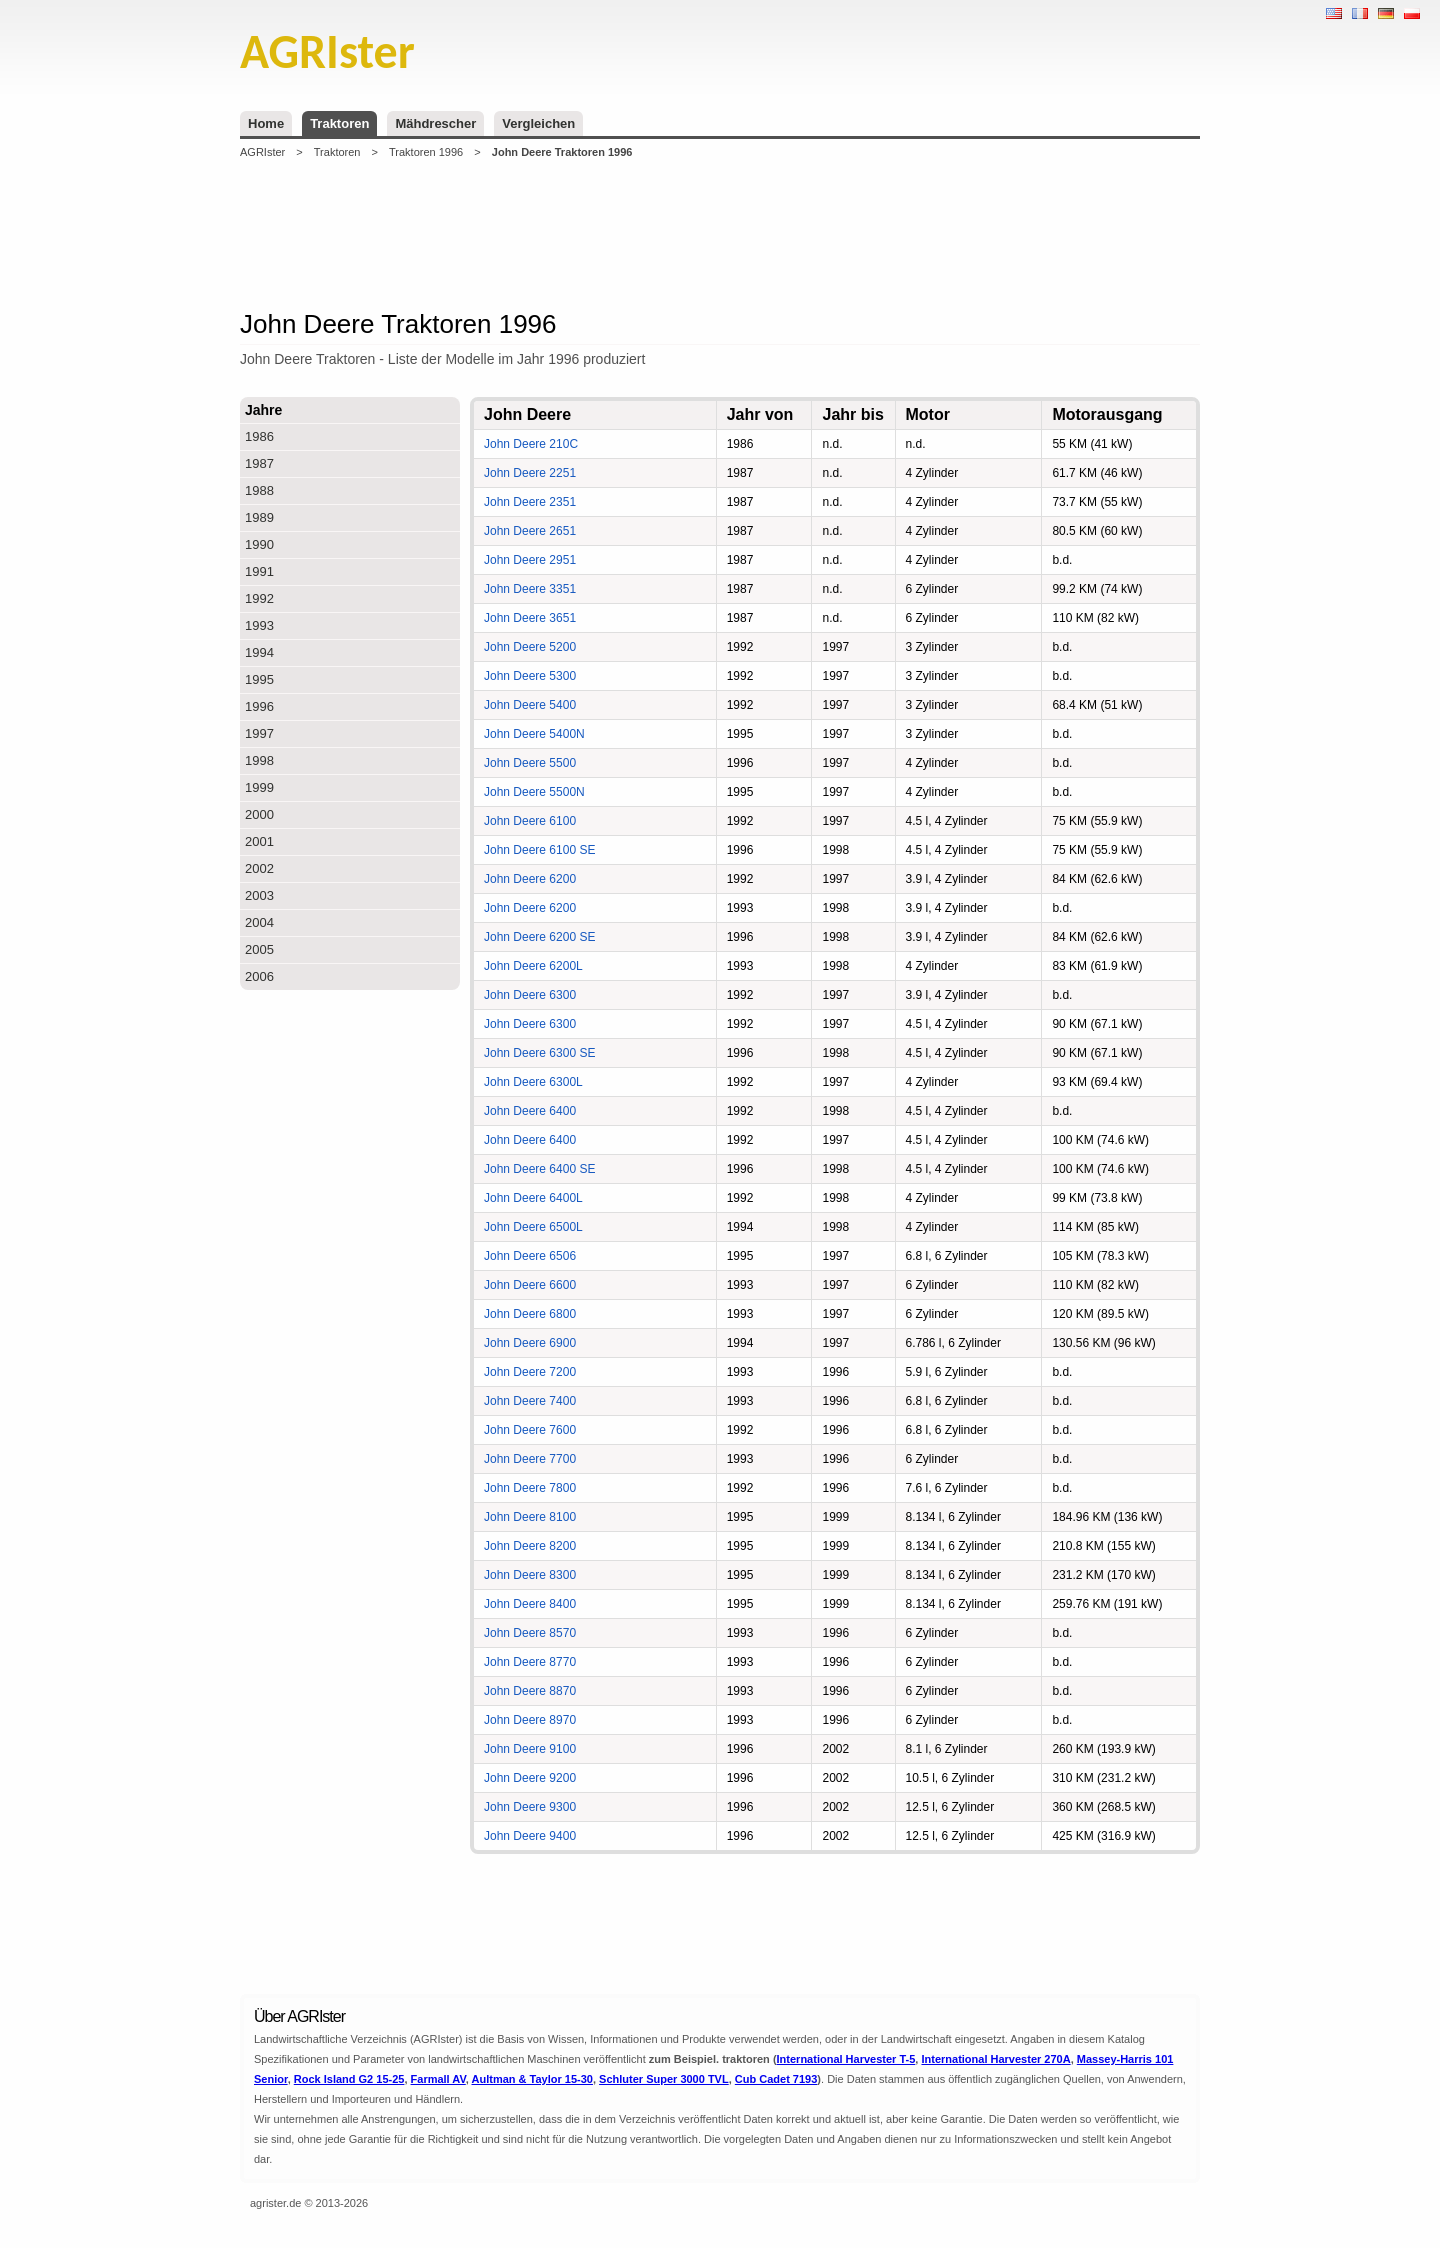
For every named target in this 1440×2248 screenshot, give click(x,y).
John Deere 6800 (530, 1314)
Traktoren (339, 123)
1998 (259, 760)
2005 (259, 949)
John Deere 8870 (530, 1691)
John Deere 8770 (530, 1662)
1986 (259, 436)
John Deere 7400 (530, 1401)
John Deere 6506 (530, 1256)
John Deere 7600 (530, 1430)
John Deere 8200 (530, 1546)
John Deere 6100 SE (539, 850)
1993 (259, 625)
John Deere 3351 (530, 589)
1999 (259, 787)
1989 (259, 517)
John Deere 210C (531, 444)
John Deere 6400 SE (539, 1169)
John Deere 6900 (530, 1343)
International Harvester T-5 (846, 2059)
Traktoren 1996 (426, 152)
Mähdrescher (435, 123)
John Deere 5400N (534, 734)
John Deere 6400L (533, 1198)
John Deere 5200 (530, 647)
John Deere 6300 (530, 995)
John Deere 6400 (530, 1111)
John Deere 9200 (530, 1778)
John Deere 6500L (533, 1227)
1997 (259, 733)
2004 (259, 922)
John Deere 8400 (530, 1604)
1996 (259, 706)
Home (266, 123)
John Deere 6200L (533, 966)
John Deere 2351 (530, 502)
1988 (259, 490)
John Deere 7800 (530, 1488)
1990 (259, 544)
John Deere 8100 (530, 1517)
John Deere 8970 (530, 1720)
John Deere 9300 (530, 1807)
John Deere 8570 (530, 1633)
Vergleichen (538, 123)
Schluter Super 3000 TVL (664, 2079)
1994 (259, 652)
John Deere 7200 (530, 1372)
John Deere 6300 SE (539, 1053)
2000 (259, 814)
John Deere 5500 (530, 763)
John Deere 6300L (533, 1082)
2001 (259, 841)
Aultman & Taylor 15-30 (532, 2079)
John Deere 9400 (530, 1836)
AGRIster (262, 152)
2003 (259, 895)
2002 (259, 868)
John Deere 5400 (530, 705)
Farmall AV (438, 2079)
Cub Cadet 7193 (776, 2079)
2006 (259, 976)
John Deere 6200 (530, 879)
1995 (259, 679)
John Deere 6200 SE (539, 937)
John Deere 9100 (530, 1749)
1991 (259, 571)
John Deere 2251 (530, 473)
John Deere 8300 (530, 1575)
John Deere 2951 (530, 560)
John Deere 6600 (530, 1285)
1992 (259, 598)
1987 (259, 463)
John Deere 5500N (534, 792)
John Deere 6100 (530, 821)
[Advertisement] (720, 234)
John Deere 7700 (530, 1459)
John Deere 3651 (530, 618)
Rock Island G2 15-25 (349, 2079)
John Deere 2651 (530, 531)
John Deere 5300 (530, 676)
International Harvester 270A (995, 2059)
